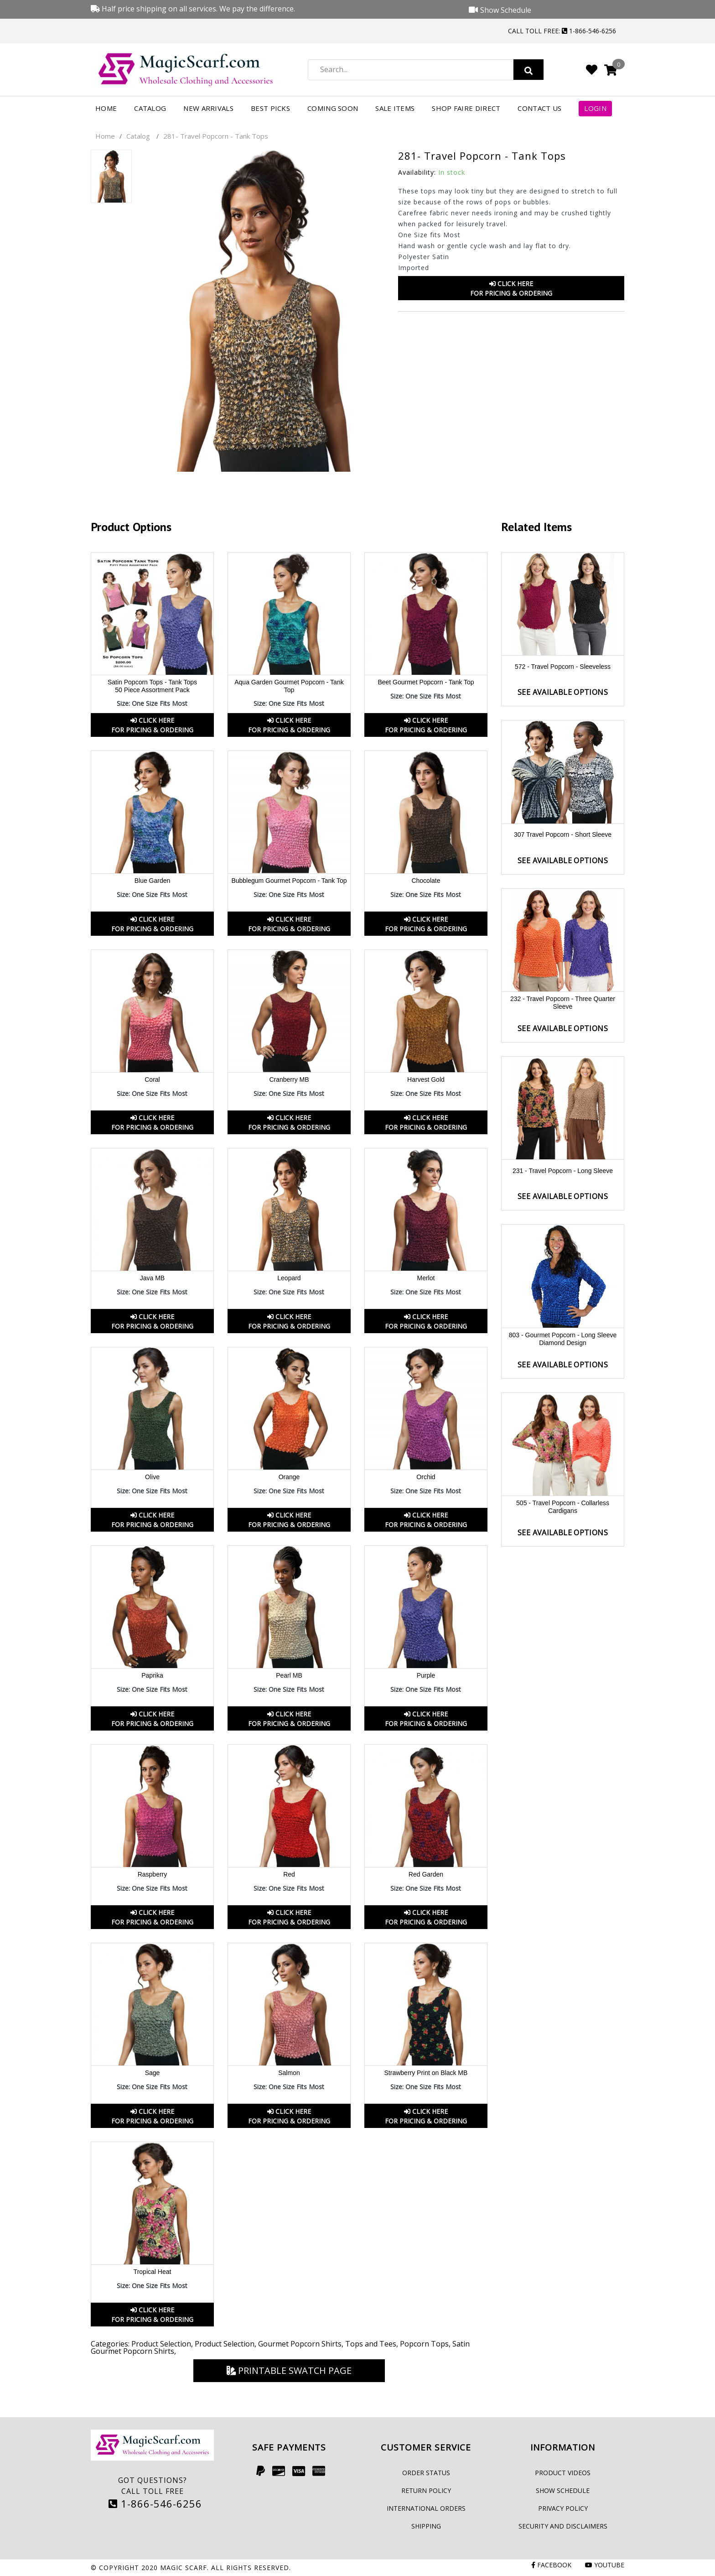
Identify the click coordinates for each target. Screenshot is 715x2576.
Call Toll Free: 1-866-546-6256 (562, 30)
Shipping (426, 2526)
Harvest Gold (426, 1079)
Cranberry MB (289, 1079)
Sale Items (394, 108)
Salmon (289, 2072)
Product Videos (563, 2472)
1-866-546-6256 (155, 2503)
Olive (152, 1477)
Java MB (152, 1278)
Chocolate (425, 880)
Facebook (551, 2564)
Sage (152, 2072)
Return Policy (426, 2490)
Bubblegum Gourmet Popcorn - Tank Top (289, 880)
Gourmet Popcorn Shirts (300, 2344)
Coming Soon (332, 108)
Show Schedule (563, 2490)
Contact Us (539, 108)
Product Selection (161, 2344)
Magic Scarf (183, 2567)
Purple (426, 1675)
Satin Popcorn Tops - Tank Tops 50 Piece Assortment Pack (152, 686)
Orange (289, 1477)
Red (289, 1874)
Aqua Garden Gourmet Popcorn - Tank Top (288, 686)
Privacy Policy (563, 2508)
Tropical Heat (152, 2271)
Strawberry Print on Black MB (426, 2072)
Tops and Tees (370, 2344)
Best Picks (270, 108)
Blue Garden (153, 880)
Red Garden (426, 1874)
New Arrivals (208, 108)
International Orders (426, 2508)
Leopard (289, 1278)
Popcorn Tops (424, 2344)
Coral (152, 1079)
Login (595, 108)
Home (106, 108)
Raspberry (152, 1874)
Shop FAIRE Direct (466, 108)
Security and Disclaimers (562, 2526)
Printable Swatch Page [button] (289, 2370)
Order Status (426, 2472)
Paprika (152, 1675)
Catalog (150, 108)
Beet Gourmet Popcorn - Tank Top (426, 682)
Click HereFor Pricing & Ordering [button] (511, 288)
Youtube (604, 2564)
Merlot (426, 1278)
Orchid (425, 1477)
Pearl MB (289, 1675)
